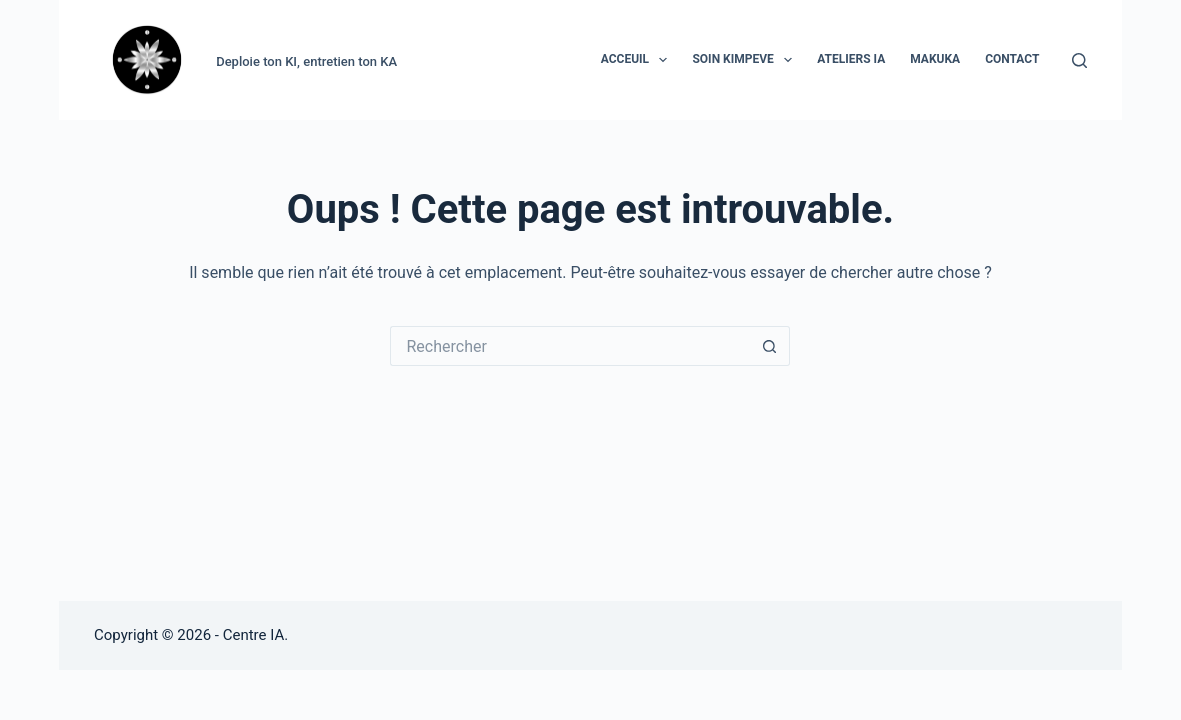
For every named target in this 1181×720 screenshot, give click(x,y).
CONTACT (1012, 59)
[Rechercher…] (570, 346)
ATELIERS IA (851, 59)
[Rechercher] (1079, 60)
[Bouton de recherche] (770, 346)
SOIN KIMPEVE (746, 60)
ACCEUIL (638, 60)
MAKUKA (935, 59)
